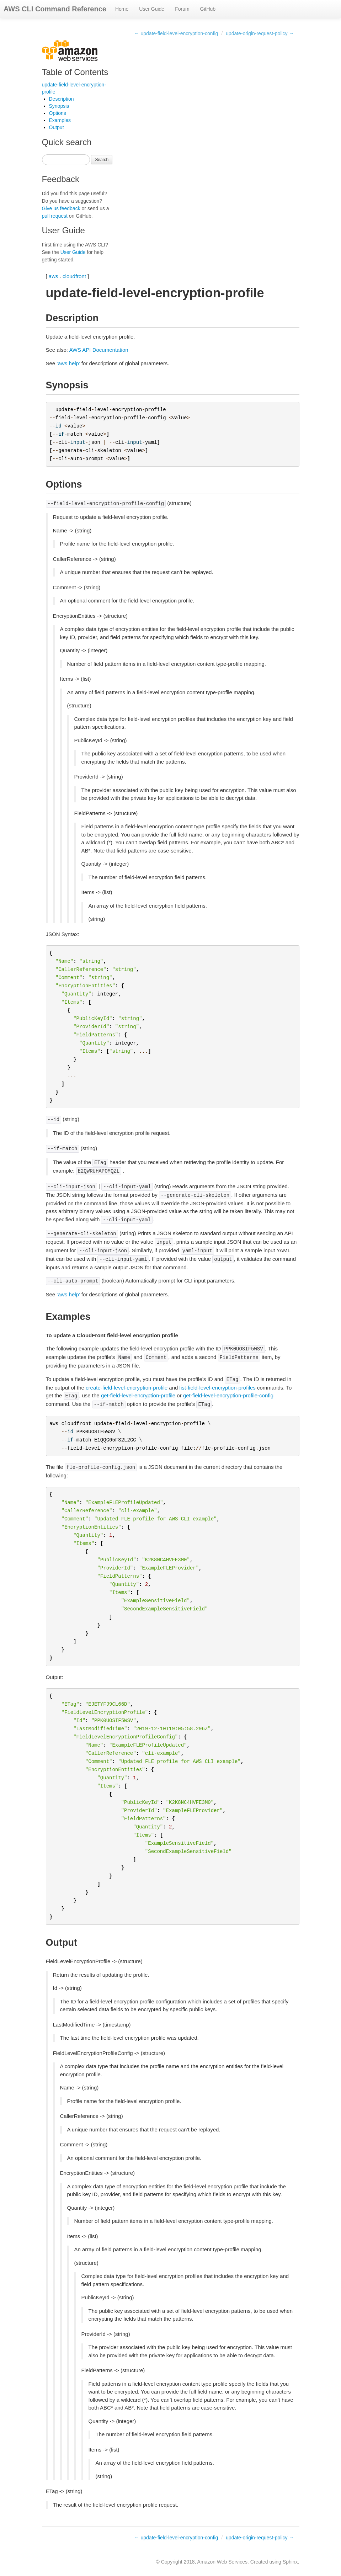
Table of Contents (75, 72)
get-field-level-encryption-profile (138, 1395)
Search (101, 159)
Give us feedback (61, 208)
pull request (55, 216)
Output (56, 127)
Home (121, 9)
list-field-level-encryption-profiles (218, 1388)
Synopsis (59, 106)
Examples (60, 120)
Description (61, 99)
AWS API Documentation (98, 350)
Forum (182, 9)
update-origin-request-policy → (260, 33)
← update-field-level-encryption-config (176, 33)
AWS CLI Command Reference (55, 9)
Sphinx (290, 2562)
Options (57, 113)
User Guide (151, 9)
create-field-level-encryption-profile (126, 1388)
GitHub (208, 9)
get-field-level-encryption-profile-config (228, 1395)
